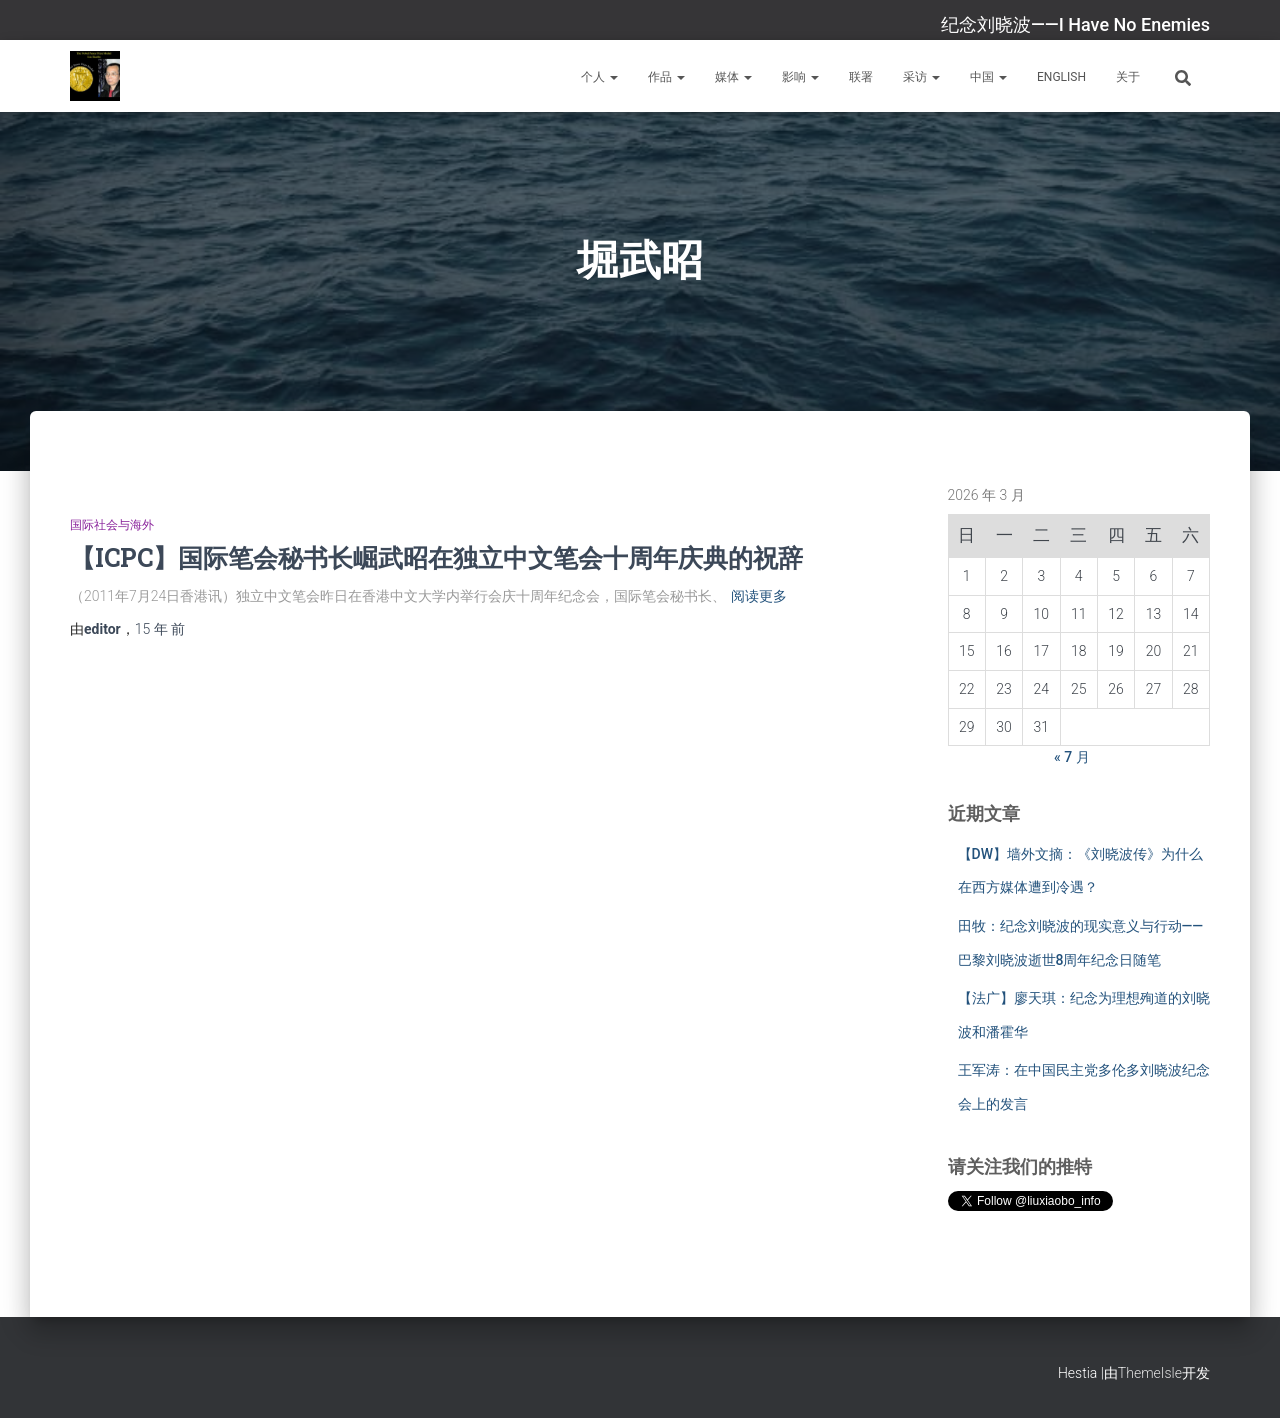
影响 (800, 77)
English (1061, 77)
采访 (921, 77)
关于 (1128, 77)
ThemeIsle (1150, 1373)
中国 (988, 77)
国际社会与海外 (112, 525)
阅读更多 (759, 596)
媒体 (733, 77)
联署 (861, 77)
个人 (599, 77)
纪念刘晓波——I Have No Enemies (1075, 24)
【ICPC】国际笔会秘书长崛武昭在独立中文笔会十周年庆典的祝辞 (436, 557)
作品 (666, 77)
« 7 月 (1072, 757)
